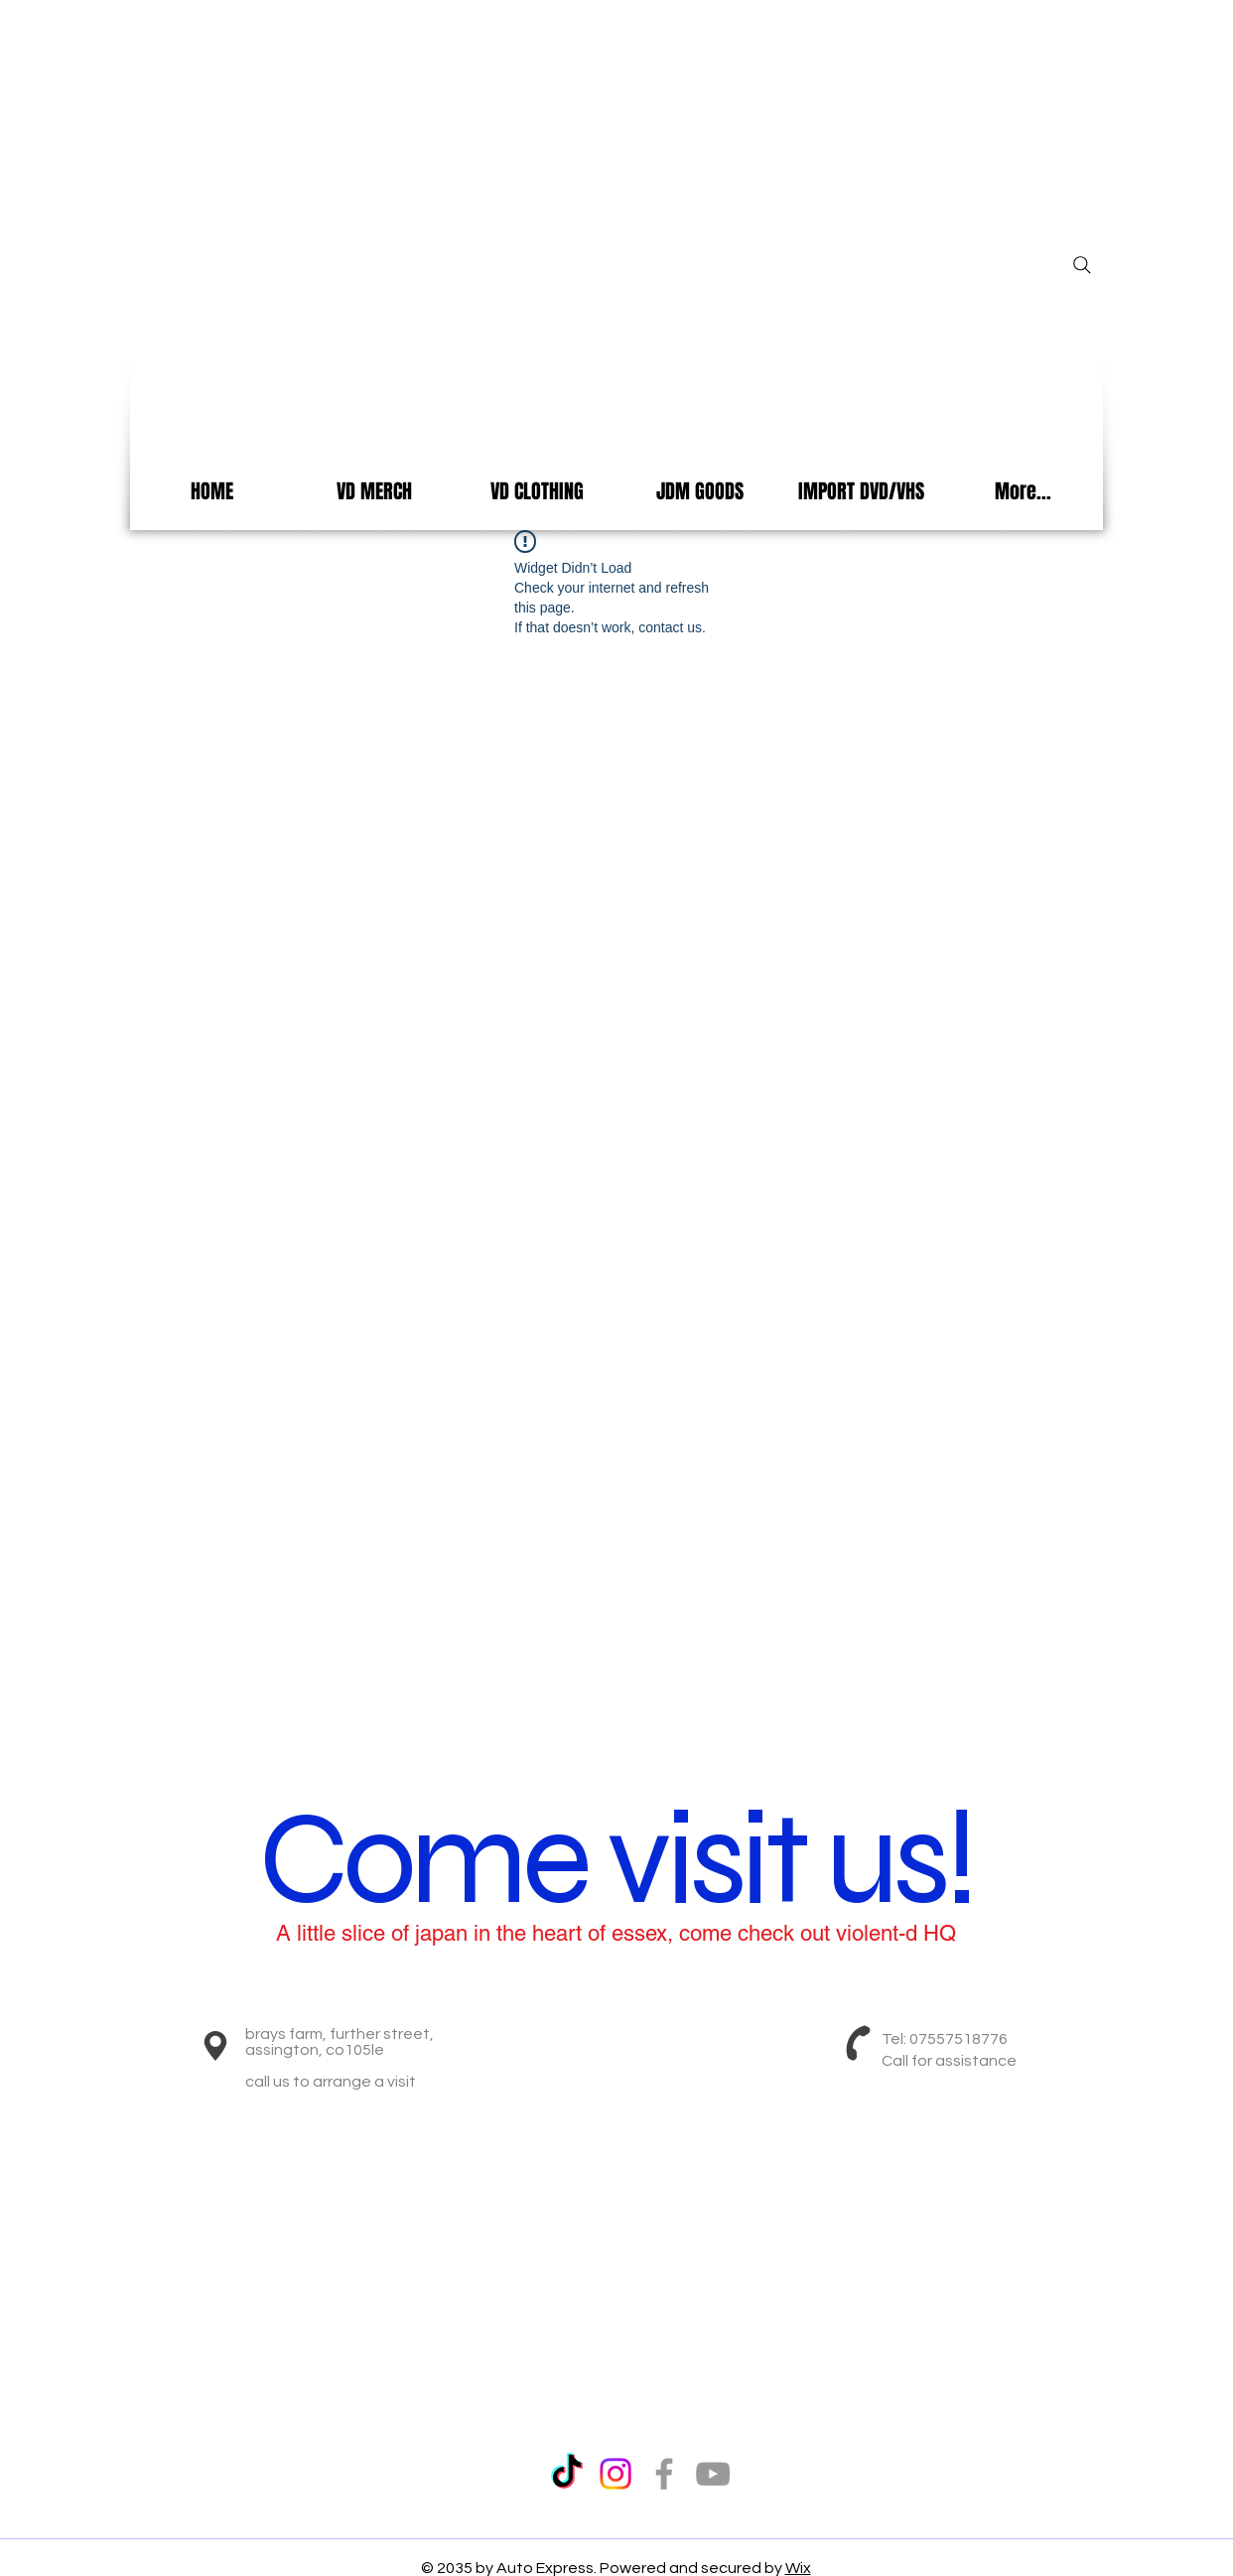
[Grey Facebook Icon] (664, 2474)
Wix (798, 2568)
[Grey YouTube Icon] (713, 2474)
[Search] (1082, 265)
